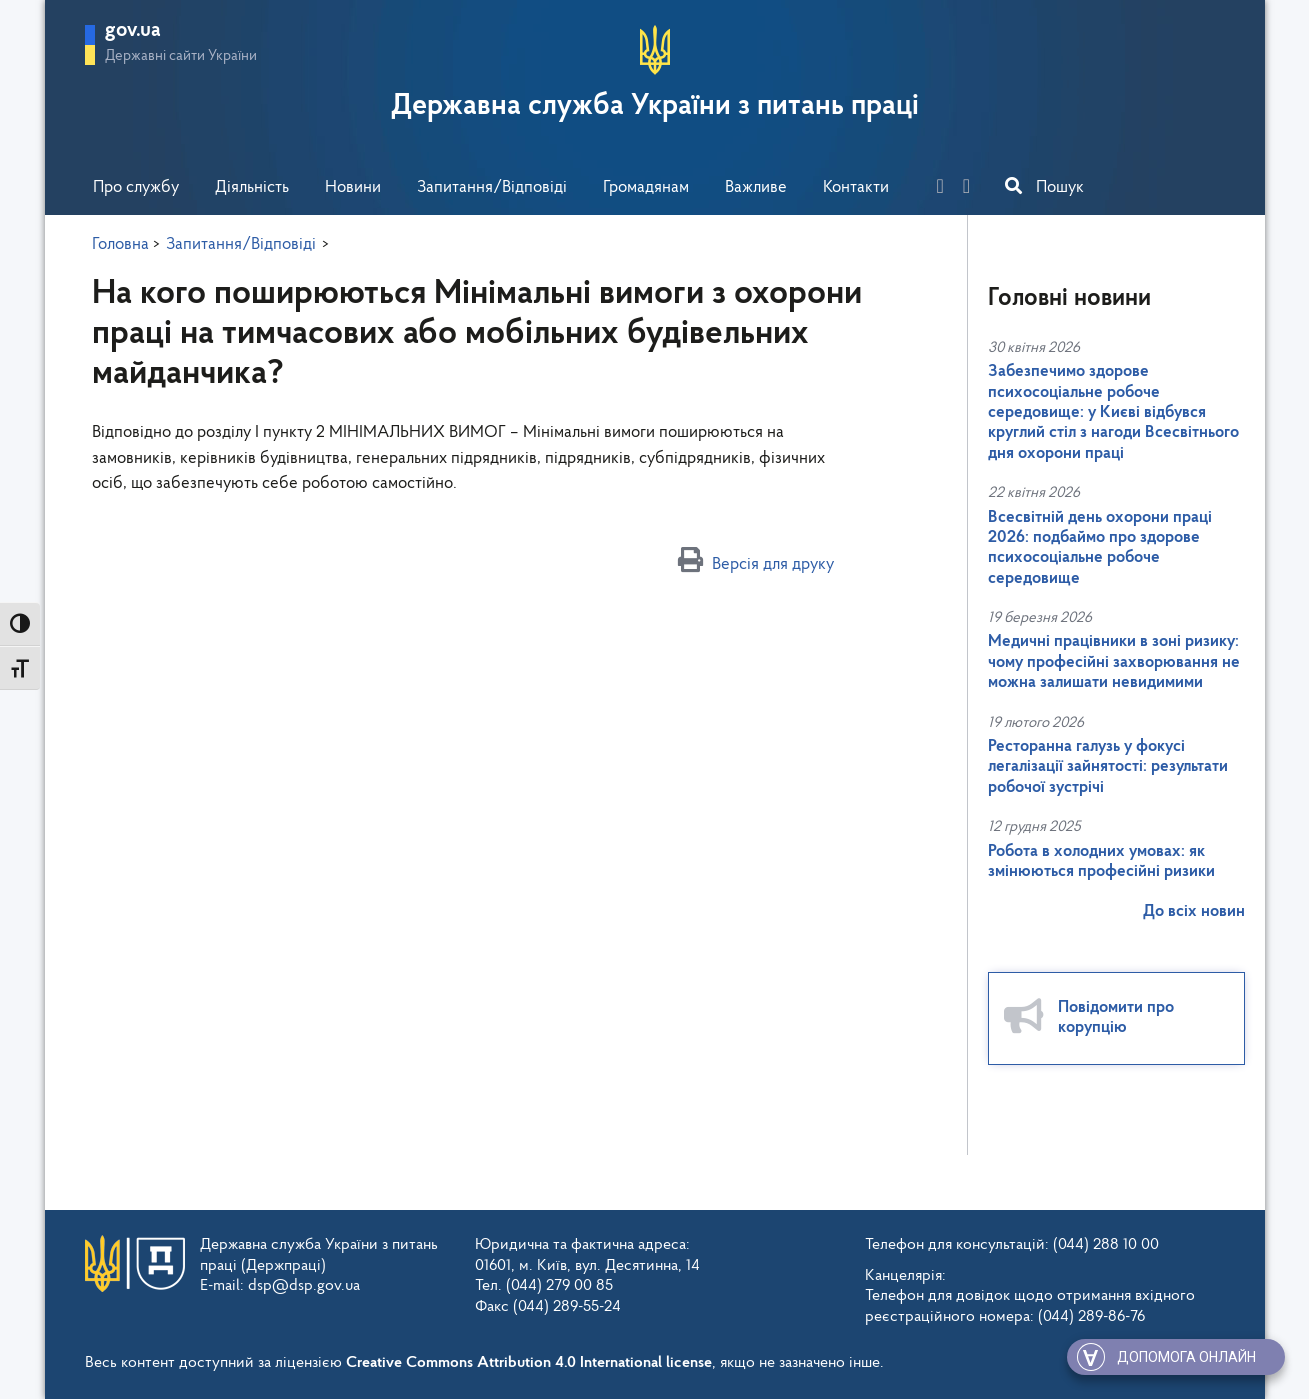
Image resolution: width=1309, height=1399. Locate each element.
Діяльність (252, 187)
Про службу (136, 187)
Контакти (856, 187)
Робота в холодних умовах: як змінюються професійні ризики (1101, 861)
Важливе (756, 187)
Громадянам (646, 187)
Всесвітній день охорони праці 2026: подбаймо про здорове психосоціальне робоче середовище (1100, 548)
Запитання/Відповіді (492, 187)
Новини (353, 187)
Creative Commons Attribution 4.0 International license (529, 1363)
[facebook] (948, 188)
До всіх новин (1194, 911)
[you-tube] (974, 188)
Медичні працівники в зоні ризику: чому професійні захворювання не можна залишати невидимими (1114, 662)
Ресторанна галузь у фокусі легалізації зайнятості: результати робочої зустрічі (1108, 767)
